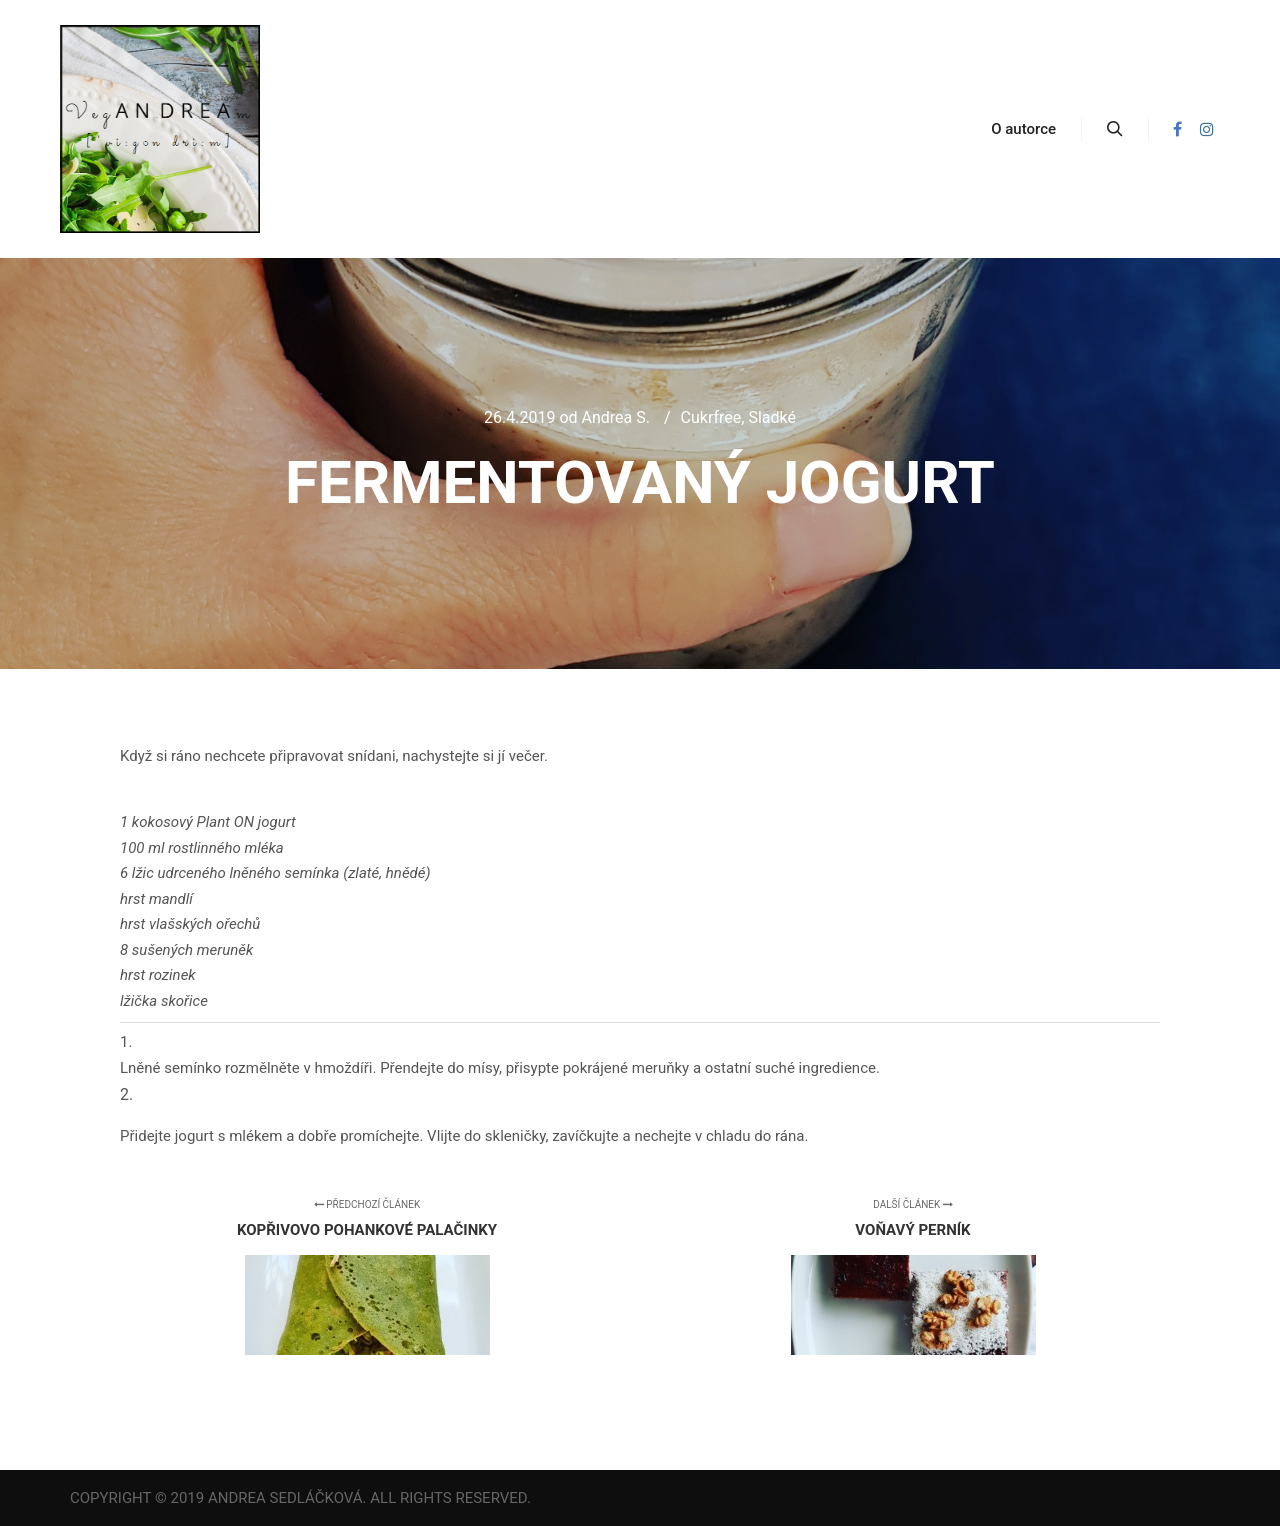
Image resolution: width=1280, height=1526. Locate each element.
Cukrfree (711, 417)
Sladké (772, 417)
